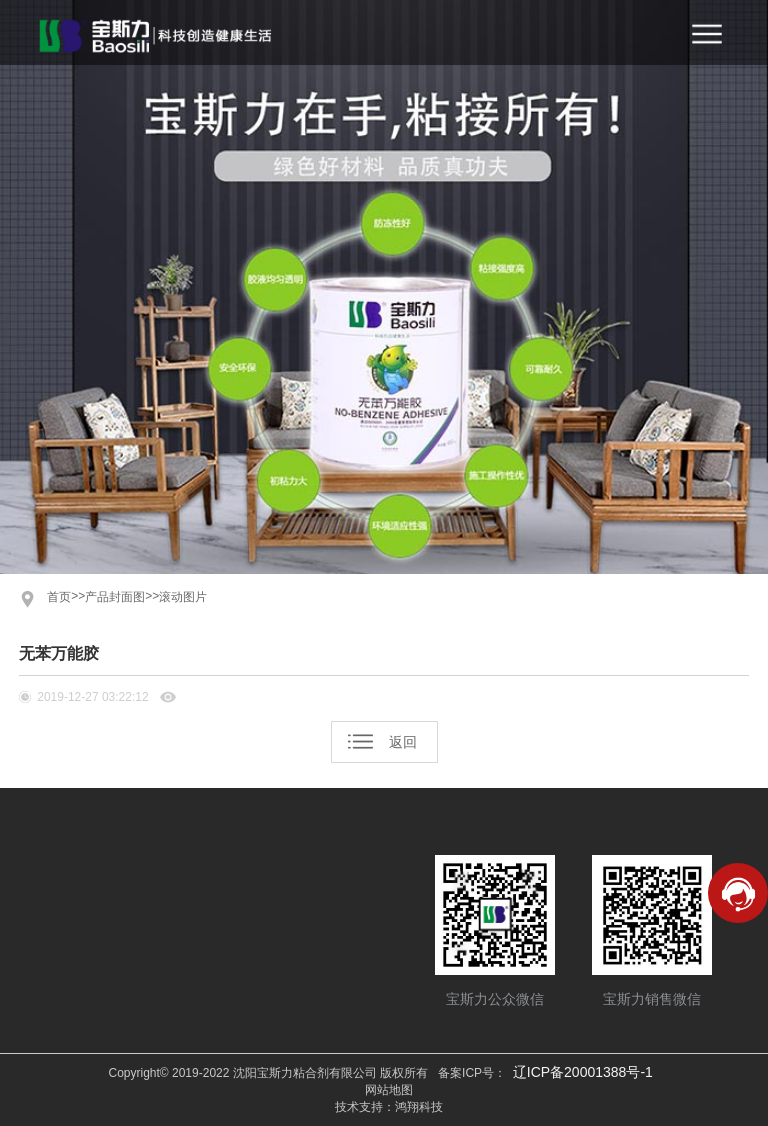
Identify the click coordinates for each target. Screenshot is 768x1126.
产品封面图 (115, 597)
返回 (403, 742)
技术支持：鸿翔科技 (389, 1107)
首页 (59, 597)
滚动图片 (183, 597)
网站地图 (389, 1090)
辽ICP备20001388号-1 (583, 1072)
